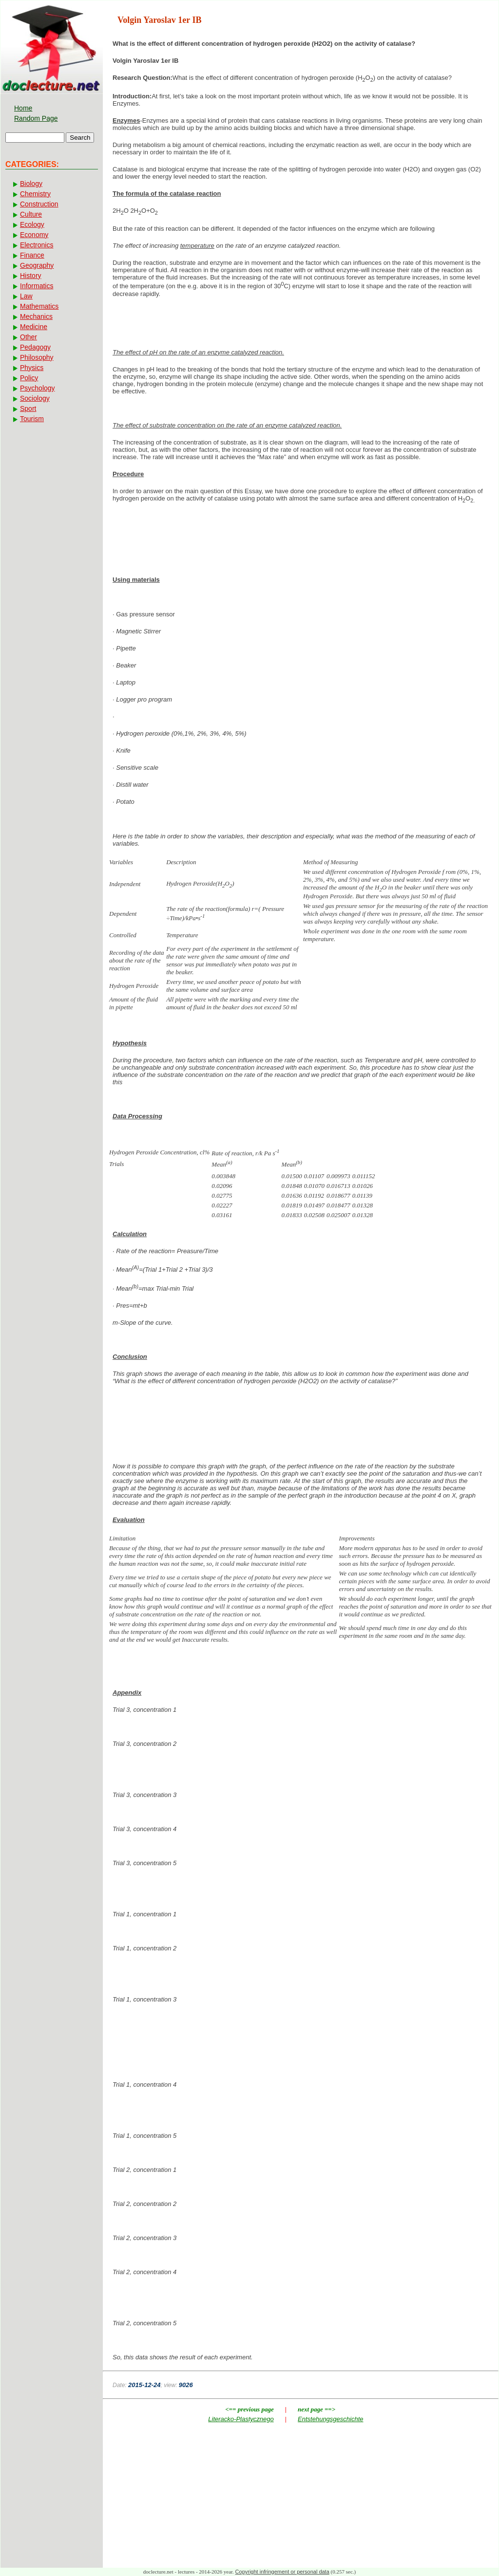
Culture (31, 214)
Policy (29, 378)
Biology (31, 183)
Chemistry (35, 194)
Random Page (36, 118)
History (30, 275)
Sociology (35, 398)
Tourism (32, 419)
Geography (37, 265)
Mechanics (36, 316)
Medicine (33, 327)
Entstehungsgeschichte (330, 2419)
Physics (31, 367)
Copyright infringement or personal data (282, 2572)
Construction (39, 204)
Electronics (36, 245)
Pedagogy (35, 347)
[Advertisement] (300, 542)
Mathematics (39, 306)
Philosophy (37, 357)
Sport (28, 408)
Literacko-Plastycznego (240, 2419)
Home (23, 108)
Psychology (37, 388)
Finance (32, 255)
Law (26, 296)
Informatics (36, 286)
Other (28, 337)
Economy (34, 235)
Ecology (32, 224)
